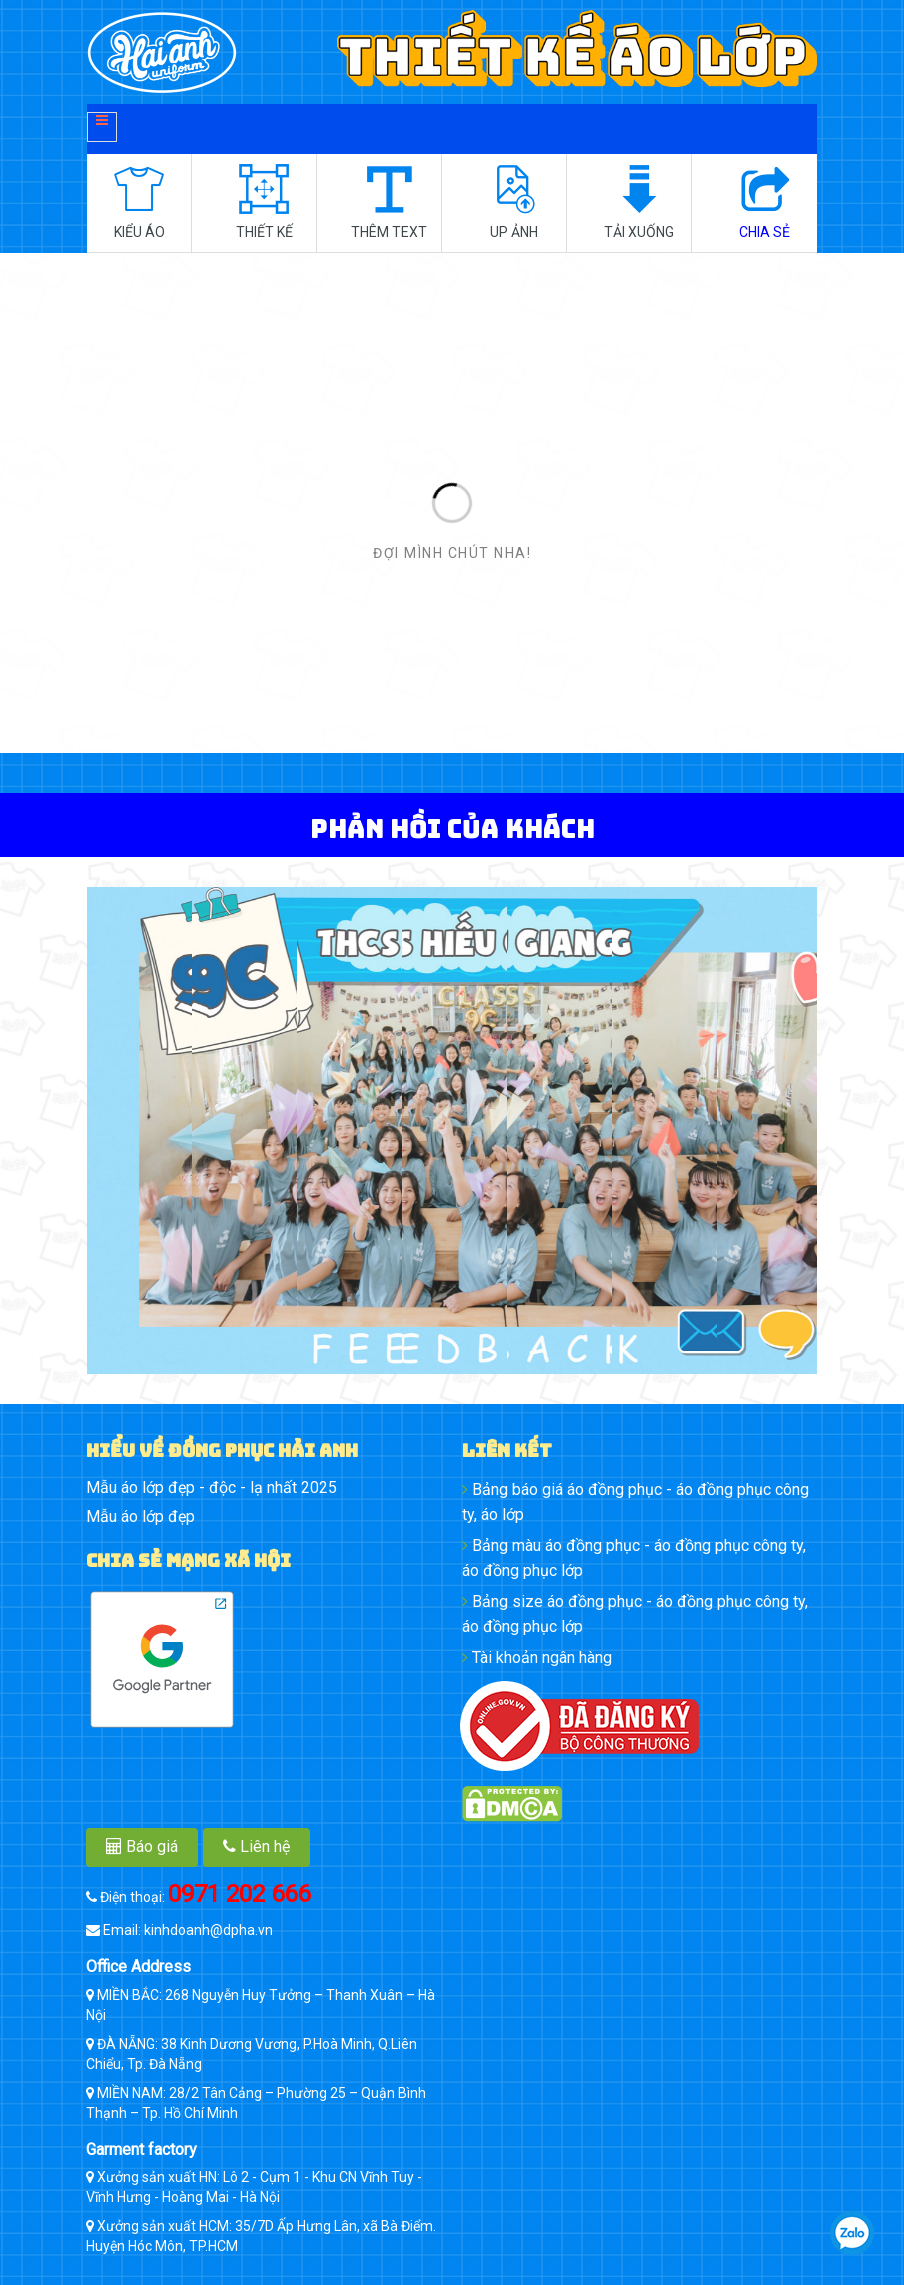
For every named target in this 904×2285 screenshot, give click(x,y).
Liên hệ (256, 1846)
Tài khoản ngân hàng (537, 1657)
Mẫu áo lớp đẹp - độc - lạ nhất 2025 (211, 1487)
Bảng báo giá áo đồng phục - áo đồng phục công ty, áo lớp (635, 1502)
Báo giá (142, 1846)
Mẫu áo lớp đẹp (140, 1516)
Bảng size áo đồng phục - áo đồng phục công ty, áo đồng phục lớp (635, 1614)
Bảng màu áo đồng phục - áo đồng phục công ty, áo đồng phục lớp (634, 1558)
